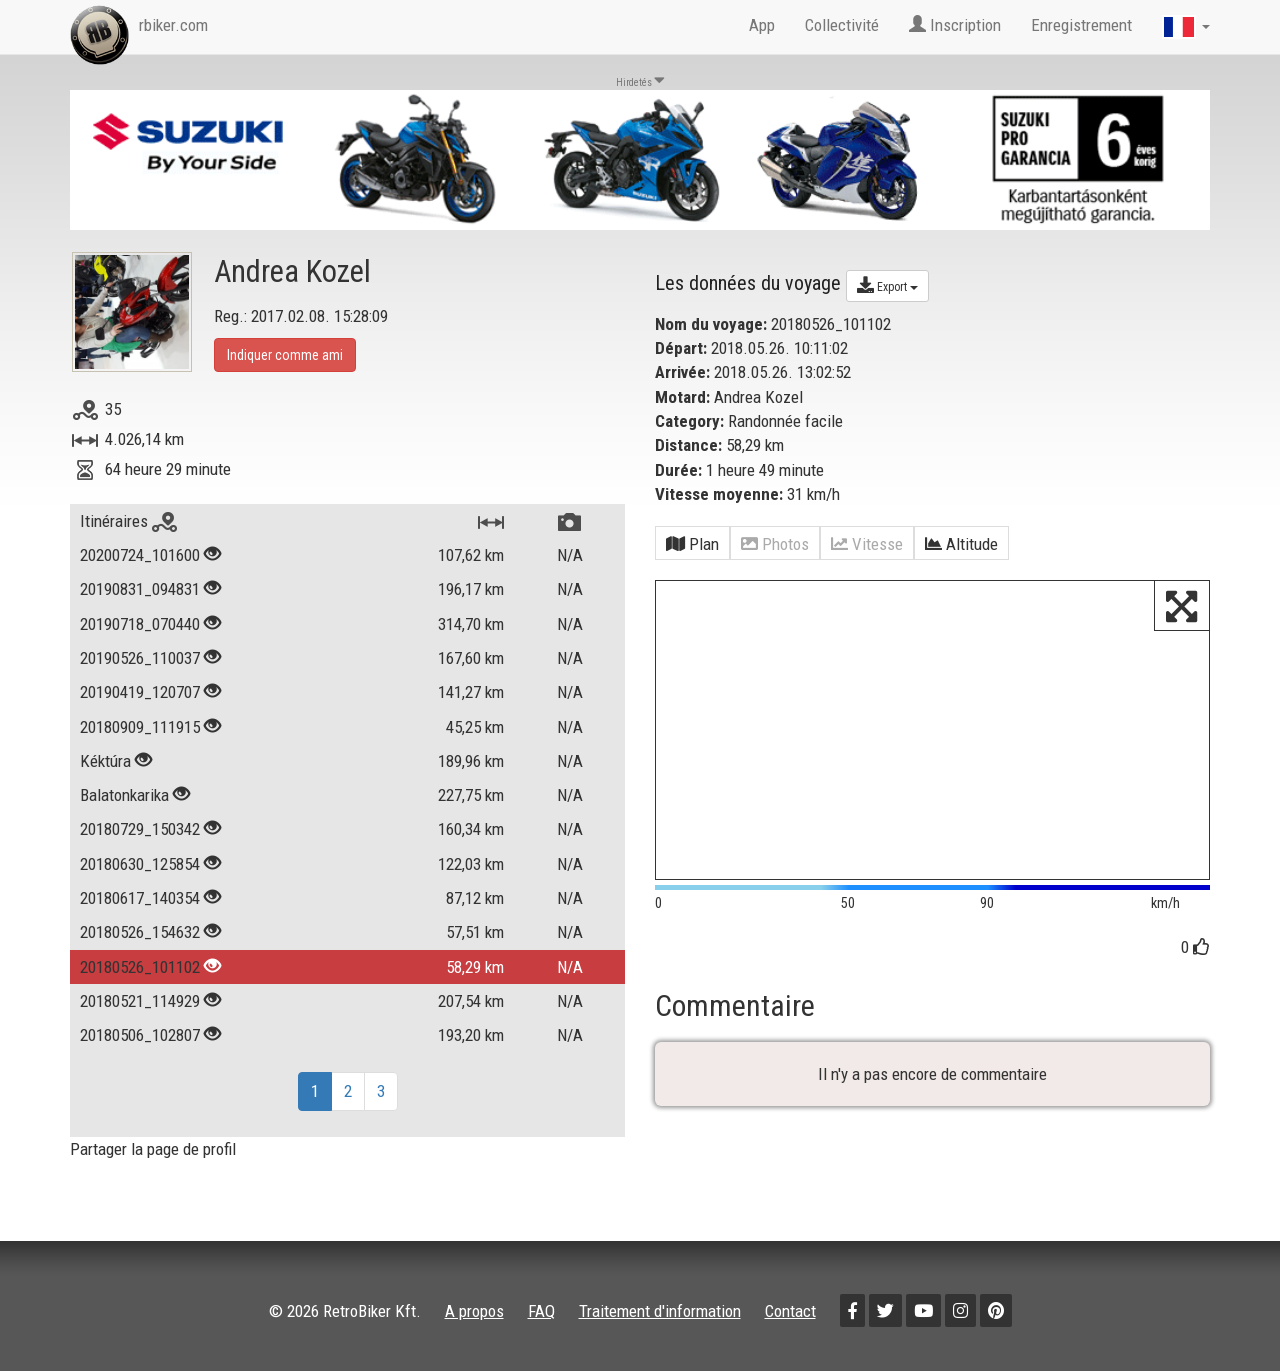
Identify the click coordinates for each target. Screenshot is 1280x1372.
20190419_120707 (140, 692)
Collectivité (842, 25)
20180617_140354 (140, 898)
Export (887, 285)
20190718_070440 (140, 624)
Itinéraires (128, 521)
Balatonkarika (124, 795)
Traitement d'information (660, 1311)
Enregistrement (1081, 25)
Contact (790, 1311)
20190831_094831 (140, 589)
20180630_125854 (140, 864)
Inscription (955, 25)
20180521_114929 (140, 1001)
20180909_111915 (140, 727)
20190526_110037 (140, 658)
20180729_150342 (140, 829)
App (762, 25)
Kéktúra (105, 761)
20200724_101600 (140, 555)
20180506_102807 (140, 1035)
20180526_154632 (140, 932)
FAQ (541, 1311)
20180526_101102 (140, 967)
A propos (474, 1311)
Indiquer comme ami (285, 355)
